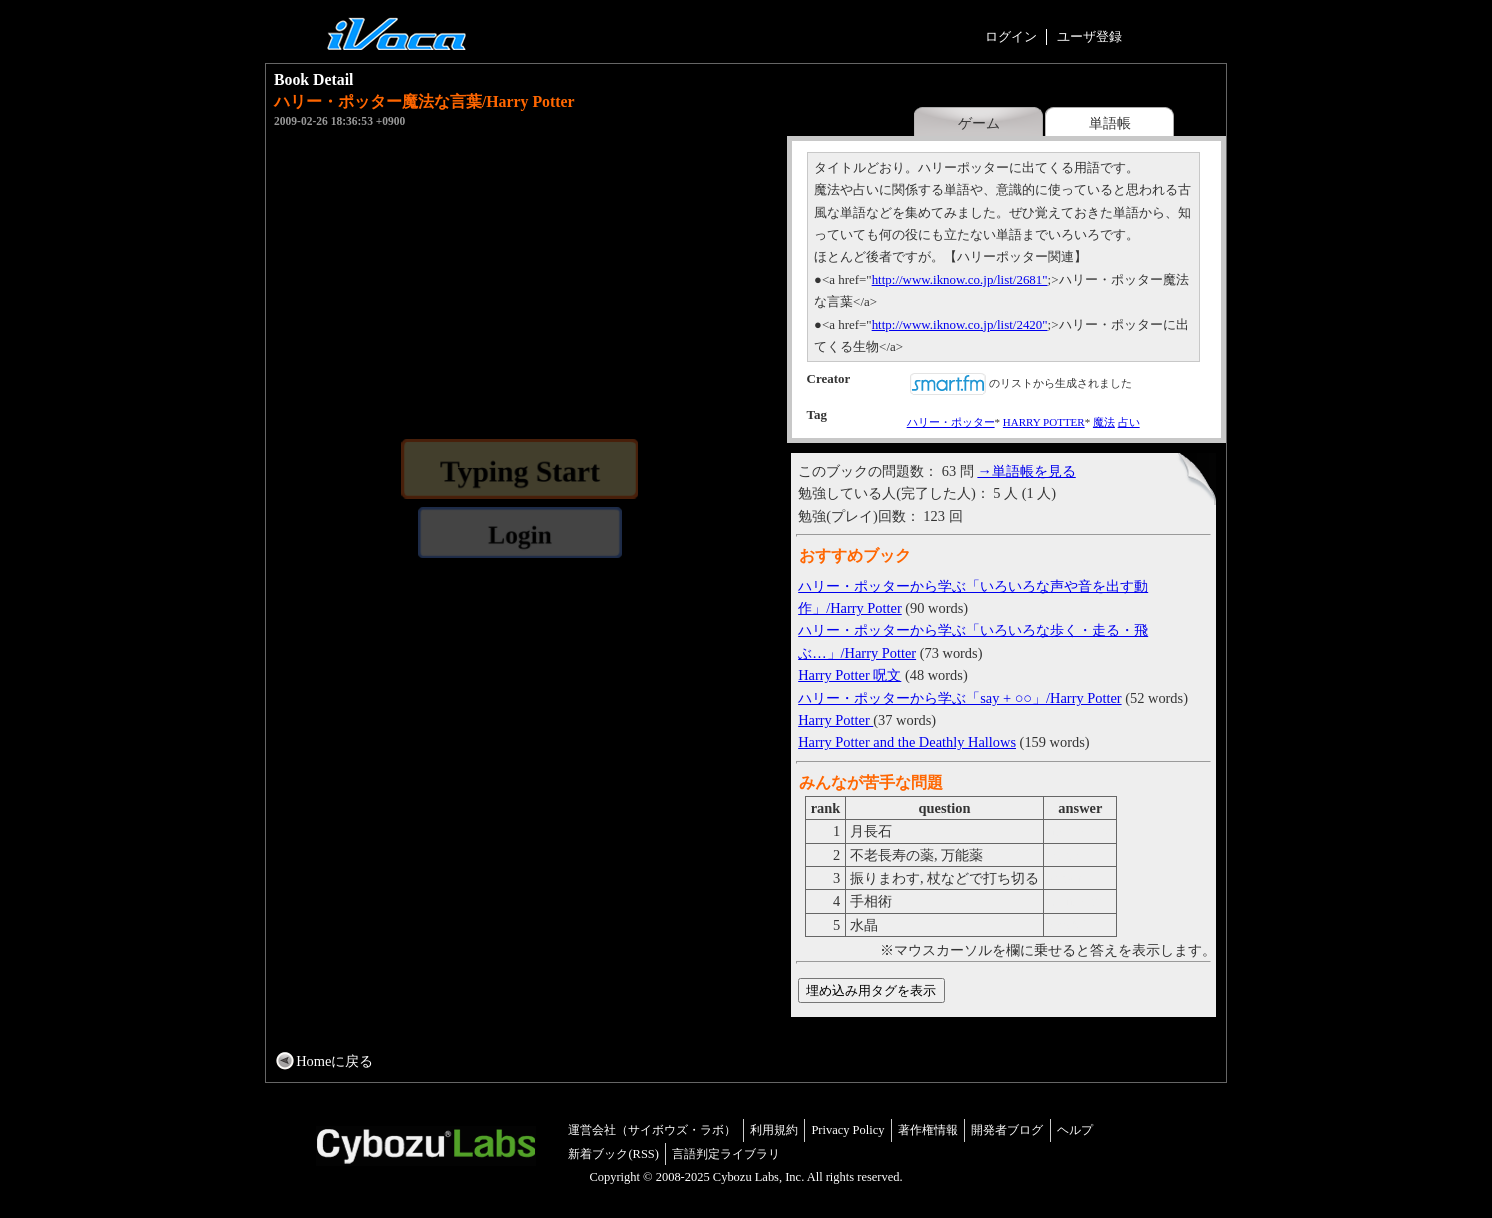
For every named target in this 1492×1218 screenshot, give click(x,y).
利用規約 (774, 1130)
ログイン (1011, 36)
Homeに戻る (334, 1061)
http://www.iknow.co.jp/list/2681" (960, 279)
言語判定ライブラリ (726, 1154)
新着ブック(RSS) (613, 1154)
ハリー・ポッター (951, 422)
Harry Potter (835, 720)
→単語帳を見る (1026, 471)
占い (1129, 422)
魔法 (1104, 422)
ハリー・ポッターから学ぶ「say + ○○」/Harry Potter (959, 698)
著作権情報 (928, 1130)
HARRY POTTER (1044, 422)
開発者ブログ (1007, 1130)
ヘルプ (1075, 1130)
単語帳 (1110, 123)
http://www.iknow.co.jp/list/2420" (960, 324)
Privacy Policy (847, 1130)
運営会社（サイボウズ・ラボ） (652, 1130)
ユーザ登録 (1089, 36)
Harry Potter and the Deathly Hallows (907, 742)
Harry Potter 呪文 (849, 675)
